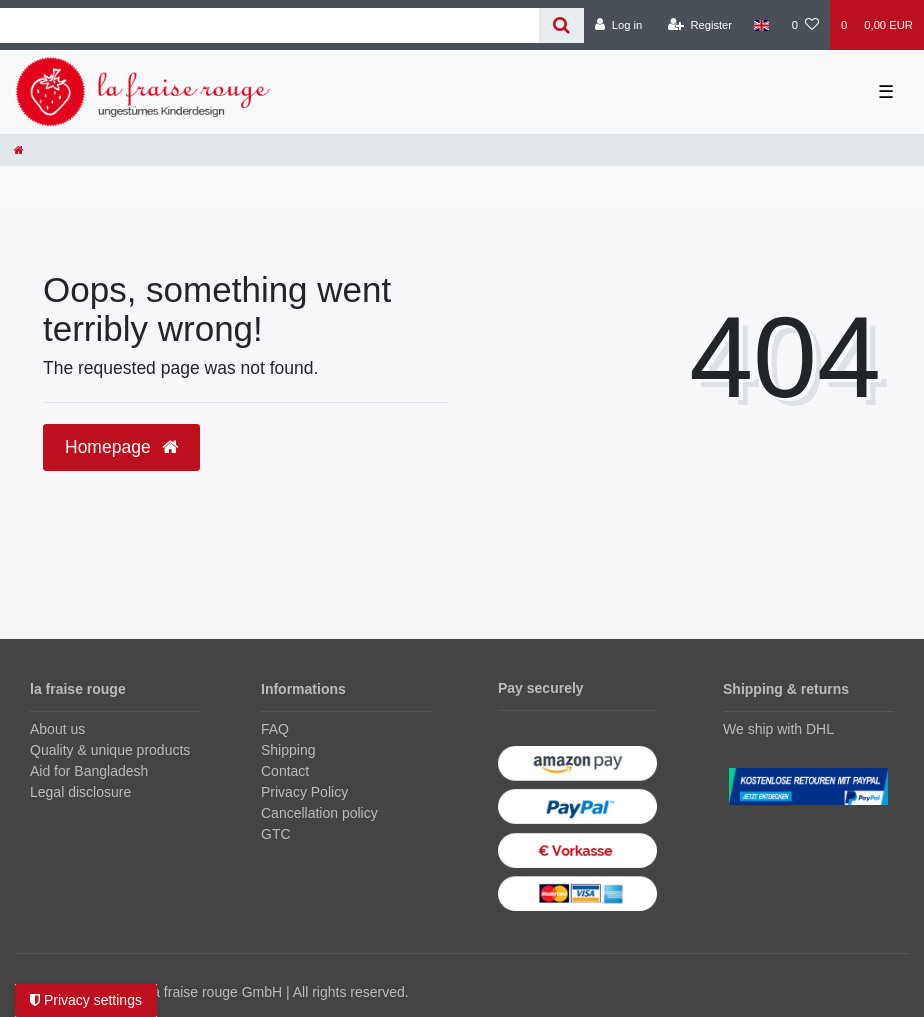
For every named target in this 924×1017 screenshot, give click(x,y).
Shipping (288, 750)
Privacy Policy (304, 792)
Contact (285, 771)
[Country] (761, 25)
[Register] (700, 25)
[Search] (561, 25)
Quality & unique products (110, 750)
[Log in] (618, 25)
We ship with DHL (778, 729)
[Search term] (269, 25)
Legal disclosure (80, 792)
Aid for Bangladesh (89, 771)
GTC (276, 834)
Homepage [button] (121, 447)
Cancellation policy (319, 813)
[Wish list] (805, 25)
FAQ (275, 729)
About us (57, 729)
